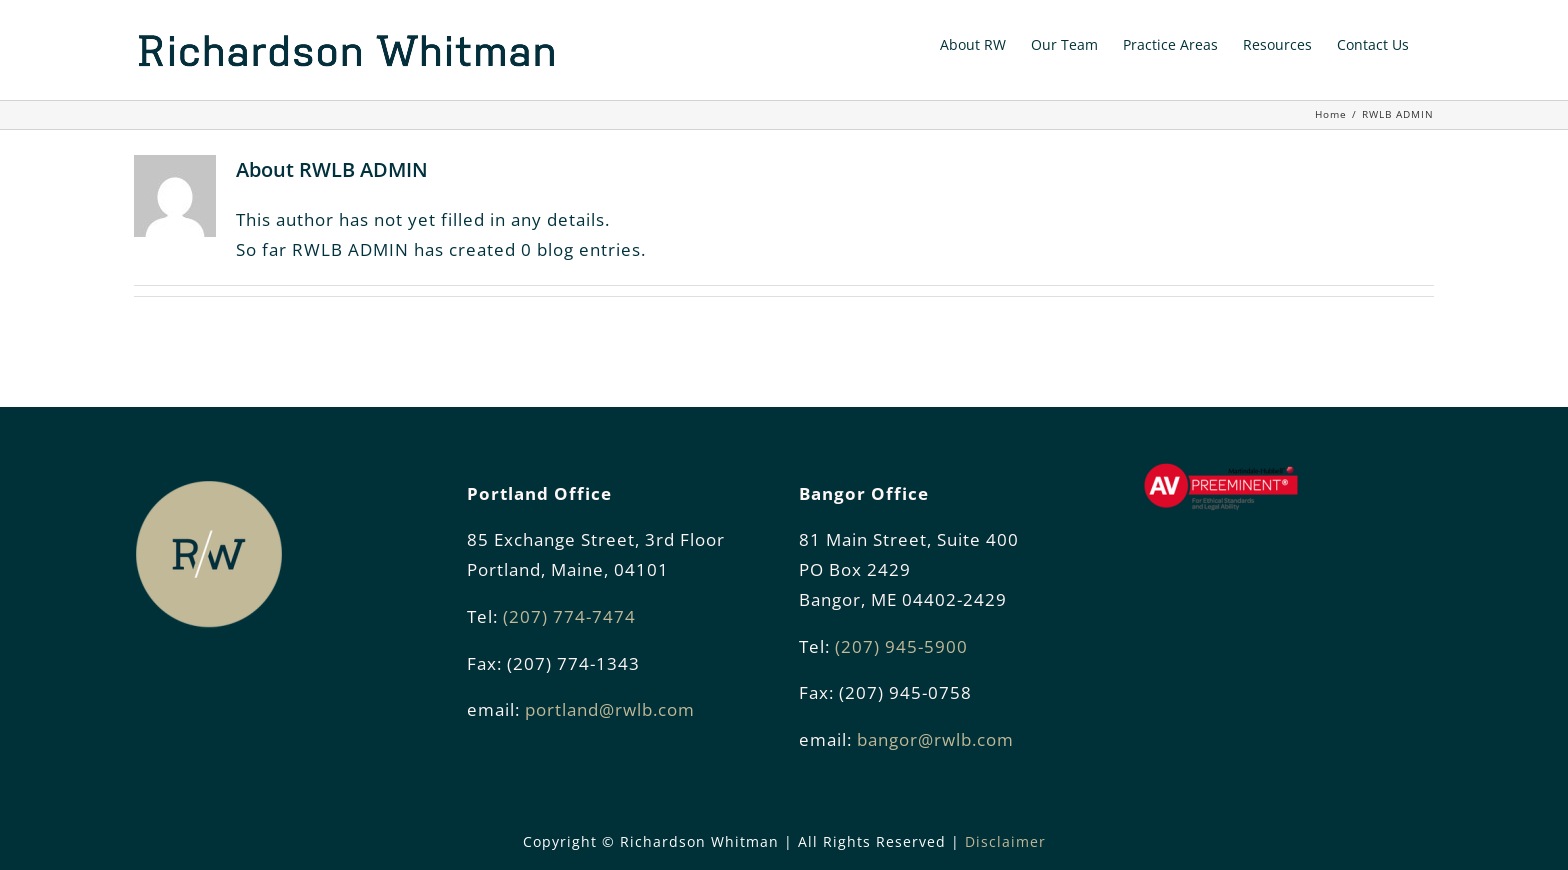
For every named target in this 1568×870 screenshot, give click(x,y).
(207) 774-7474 (569, 616)
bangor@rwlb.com (935, 739)
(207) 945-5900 (901, 646)
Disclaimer (1005, 841)
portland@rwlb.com (610, 709)
